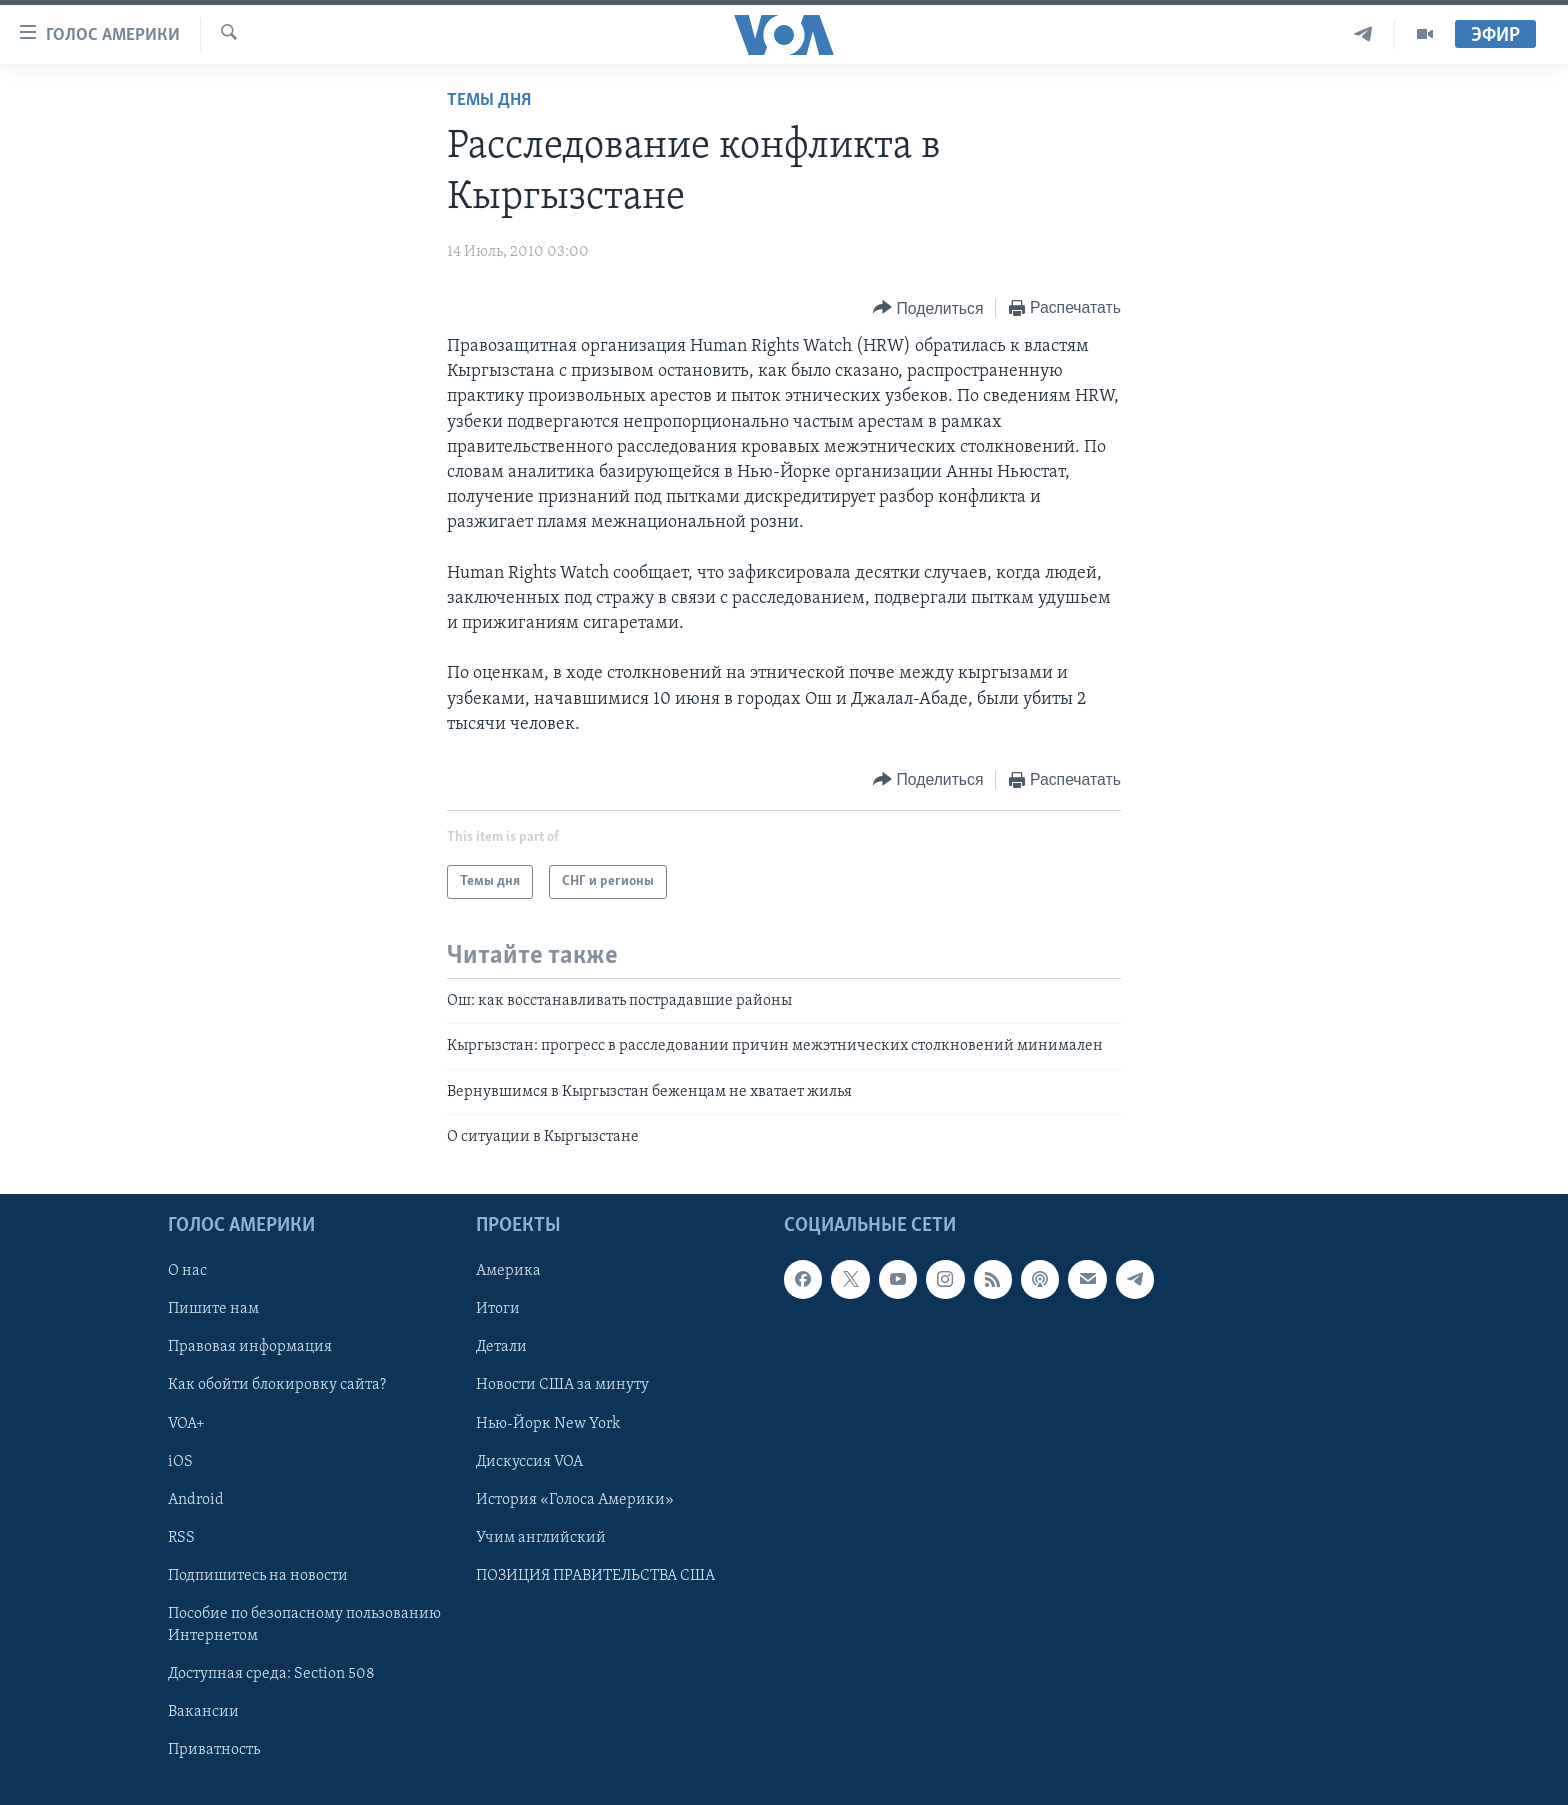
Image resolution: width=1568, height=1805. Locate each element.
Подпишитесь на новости (258, 1575)
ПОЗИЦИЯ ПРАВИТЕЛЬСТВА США (595, 1575)
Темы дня (489, 100)
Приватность (214, 1749)
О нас (187, 1271)
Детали (501, 1347)
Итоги (498, 1309)
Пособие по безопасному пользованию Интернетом (304, 1624)
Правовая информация (250, 1347)
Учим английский (541, 1537)
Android (196, 1499)
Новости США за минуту (562, 1385)
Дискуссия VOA (529, 1461)
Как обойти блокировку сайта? (277, 1385)
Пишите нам (213, 1309)
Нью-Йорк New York (548, 1423)
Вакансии (203, 1711)
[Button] (928, 308)
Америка (508, 1271)
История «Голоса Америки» (575, 1499)
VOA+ (186, 1423)
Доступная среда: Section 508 (271, 1673)
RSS (181, 1537)
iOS (180, 1461)
